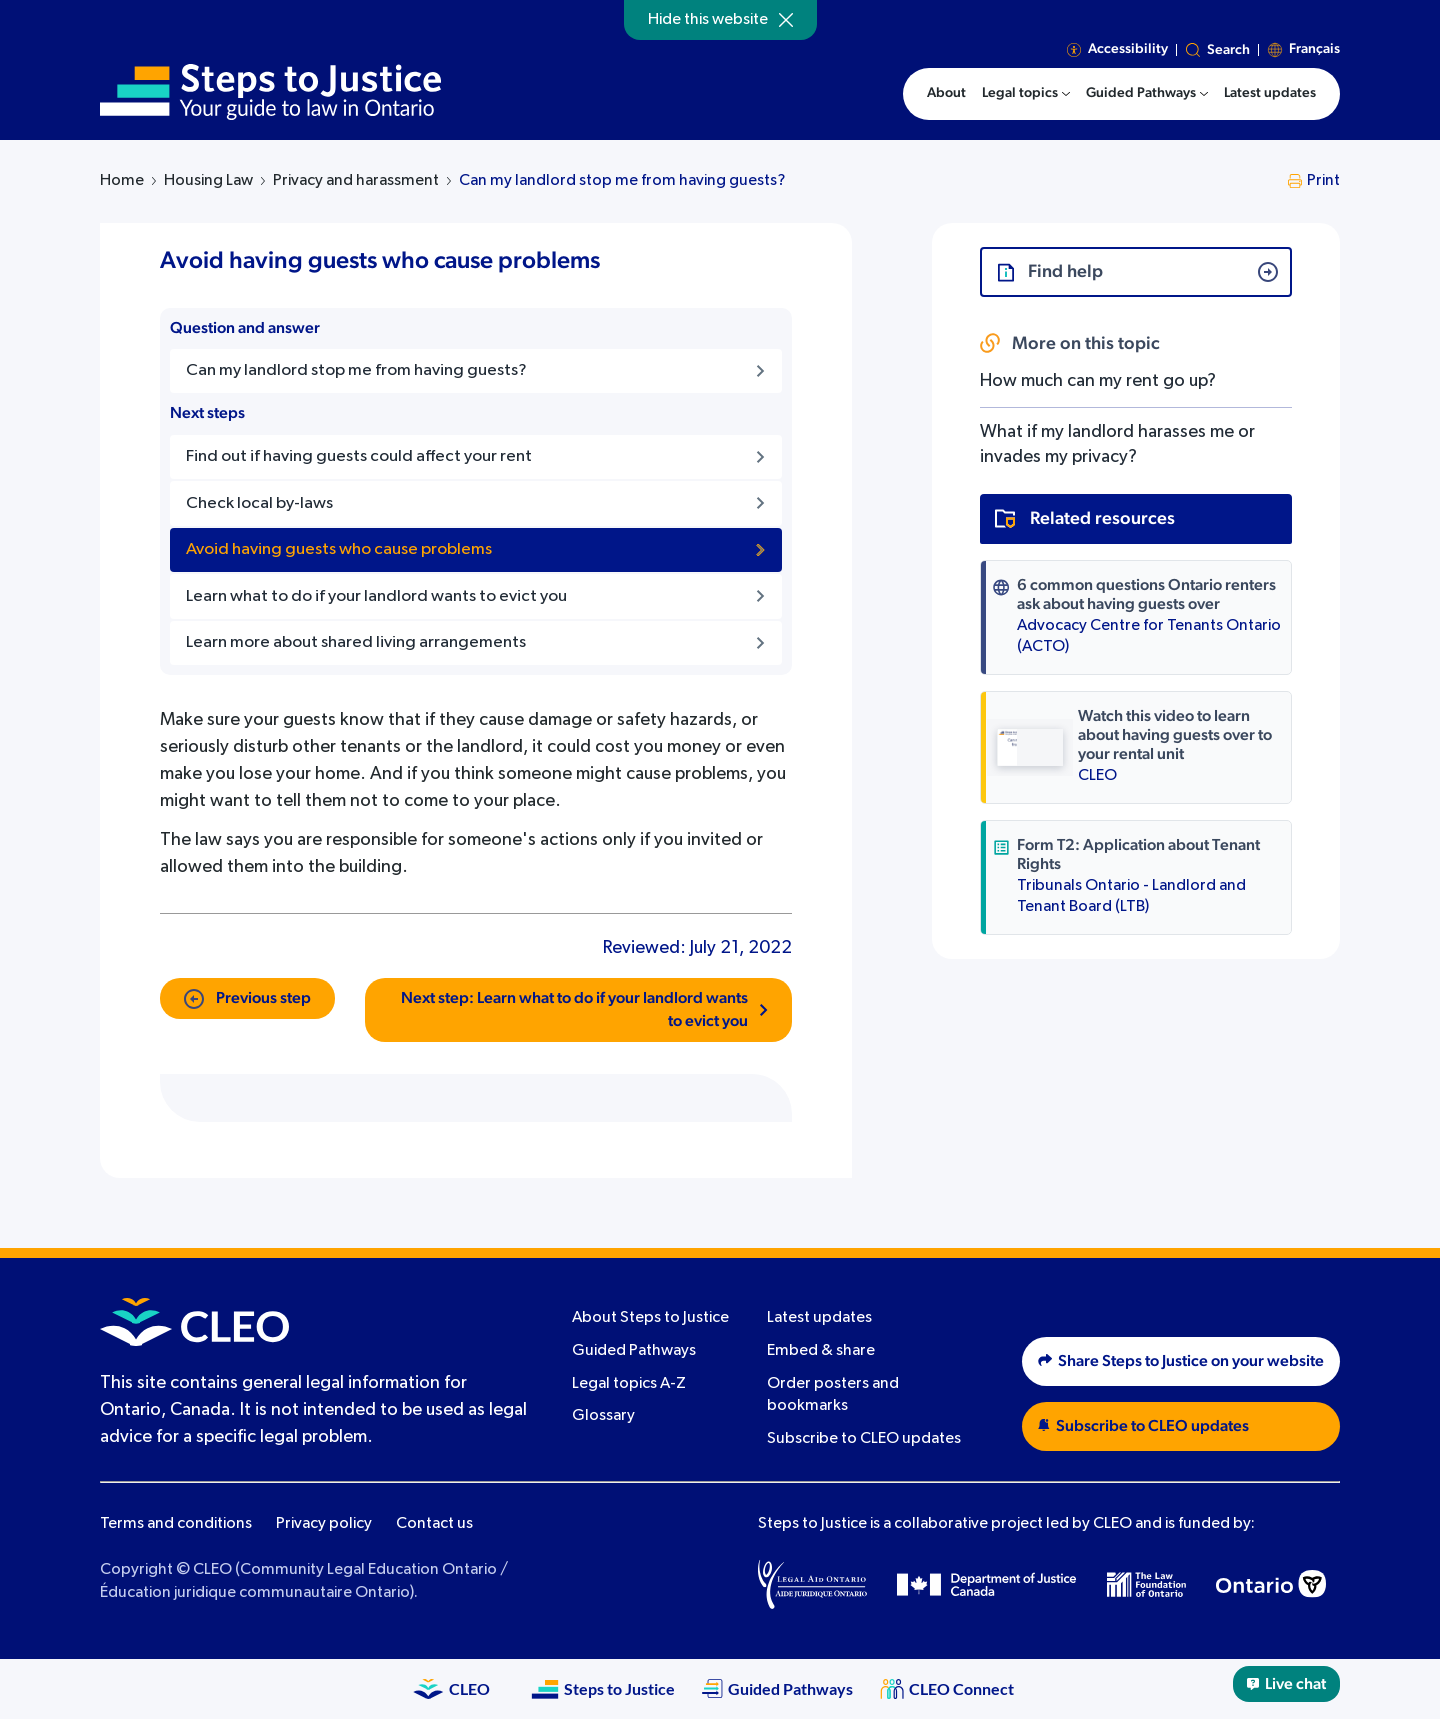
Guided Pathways (634, 1351)
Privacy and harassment (356, 181)
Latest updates (819, 1318)
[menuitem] (1026, 94)
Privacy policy (324, 1524)
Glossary (603, 1416)
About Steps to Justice (650, 1318)
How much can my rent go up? (1098, 381)
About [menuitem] (946, 93)
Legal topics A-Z (629, 1384)
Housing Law (208, 181)
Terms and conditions (176, 1524)
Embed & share (821, 1351)
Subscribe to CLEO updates (864, 1439)
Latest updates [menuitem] (1270, 93)
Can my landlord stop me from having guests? (622, 181)
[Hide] (786, 20)
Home (122, 181)
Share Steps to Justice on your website (1181, 1361)
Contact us (434, 1524)
